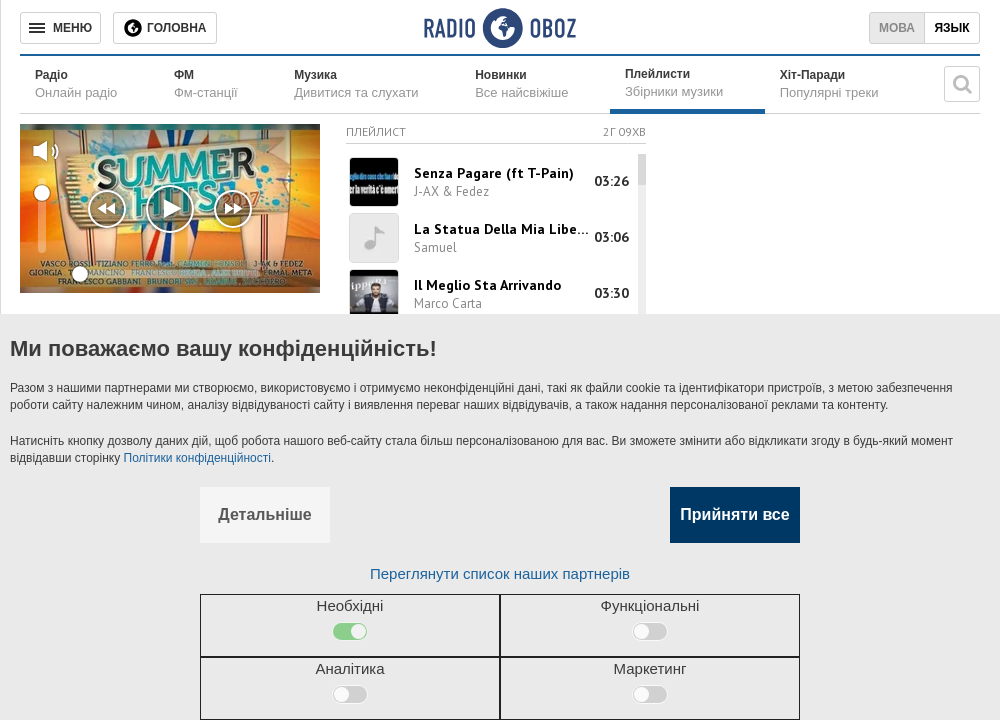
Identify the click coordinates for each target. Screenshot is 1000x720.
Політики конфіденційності (197, 458)
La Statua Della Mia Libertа (502, 229)
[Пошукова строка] (962, 84)
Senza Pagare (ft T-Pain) (494, 173)
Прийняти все (734, 514)
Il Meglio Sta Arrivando (487, 285)
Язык (951, 28)
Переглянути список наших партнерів (500, 573)
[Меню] (60, 28)
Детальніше (264, 514)
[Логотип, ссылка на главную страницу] (499, 28)
